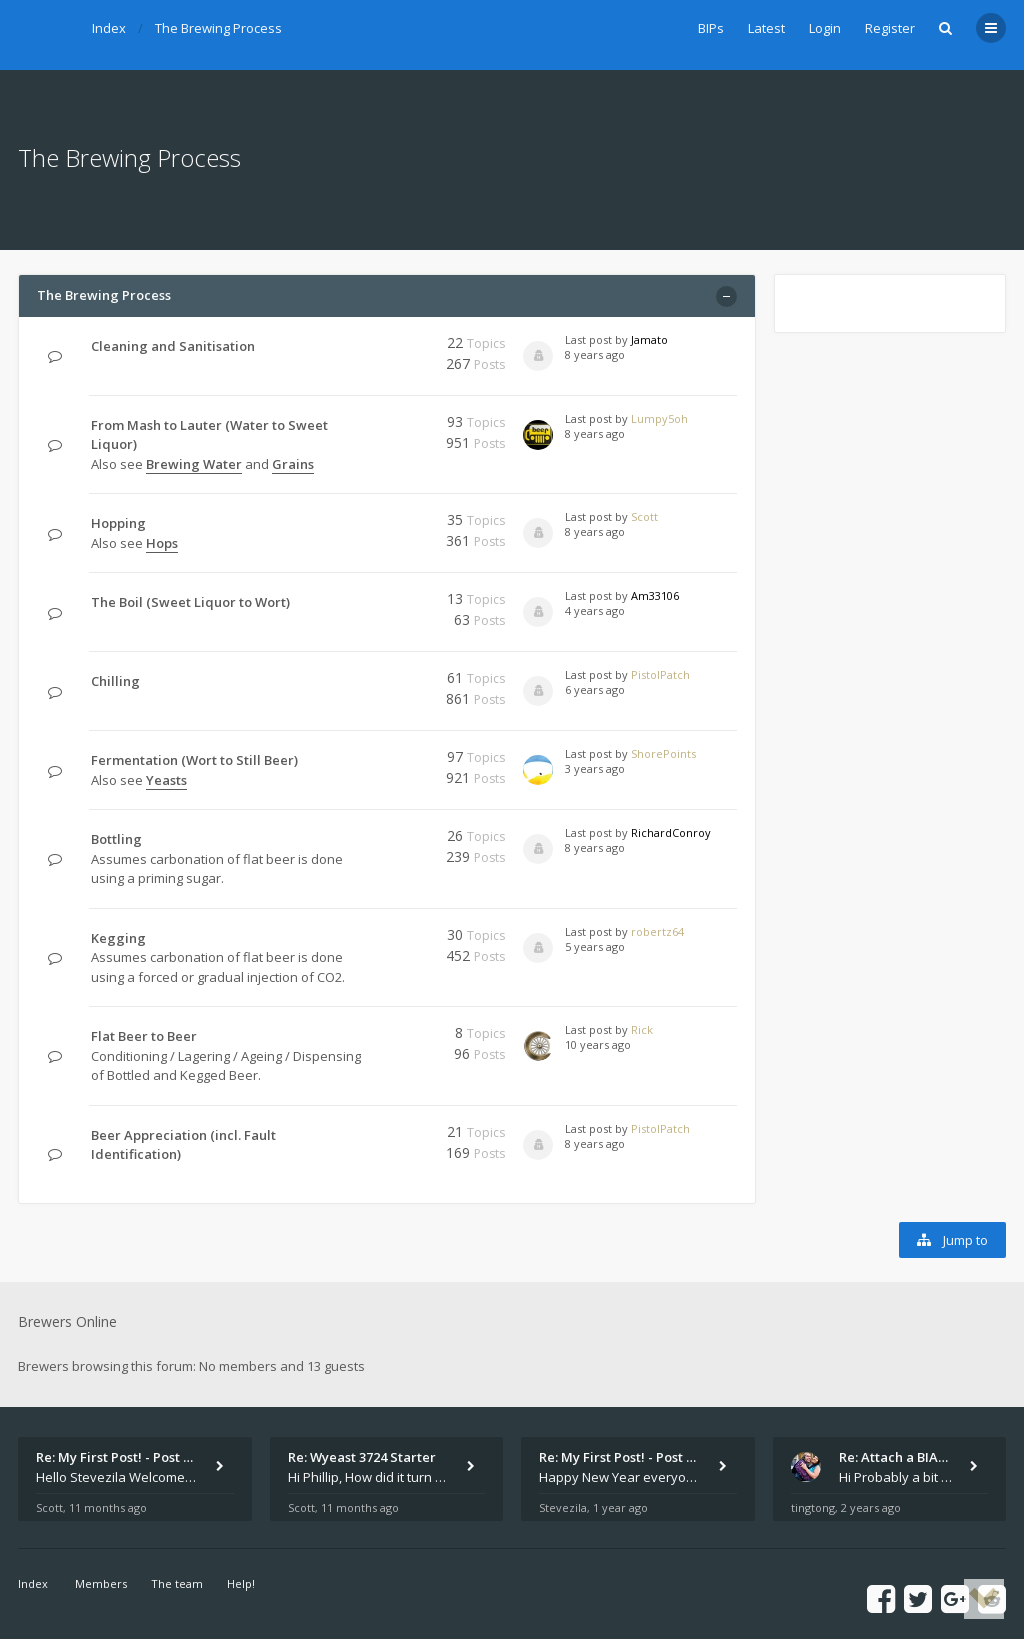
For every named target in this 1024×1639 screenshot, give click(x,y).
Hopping (118, 523)
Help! (241, 1583)
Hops (162, 543)
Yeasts (166, 780)
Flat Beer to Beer (144, 1036)
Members (101, 1583)
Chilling (115, 681)
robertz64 (657, 931)
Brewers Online (67, 1321)
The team (177, 1583)
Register (890, 28)
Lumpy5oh (659, 418)
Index (109, 28)
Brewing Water (194, 464)
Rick (642, 1029)
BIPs (711, 28)
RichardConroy (671, 832)
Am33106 (655, 595)
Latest (766, 28)
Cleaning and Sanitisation (173, 346)
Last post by (596, 339)
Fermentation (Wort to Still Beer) (194, 760)
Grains (293, 464)
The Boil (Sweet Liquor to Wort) (190, 602)
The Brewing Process (218, 28)
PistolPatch (660, 674)
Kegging (118, 938)
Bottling (116, 839)
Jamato (649, 339)
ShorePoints (663, 753)
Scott (644, 516)
